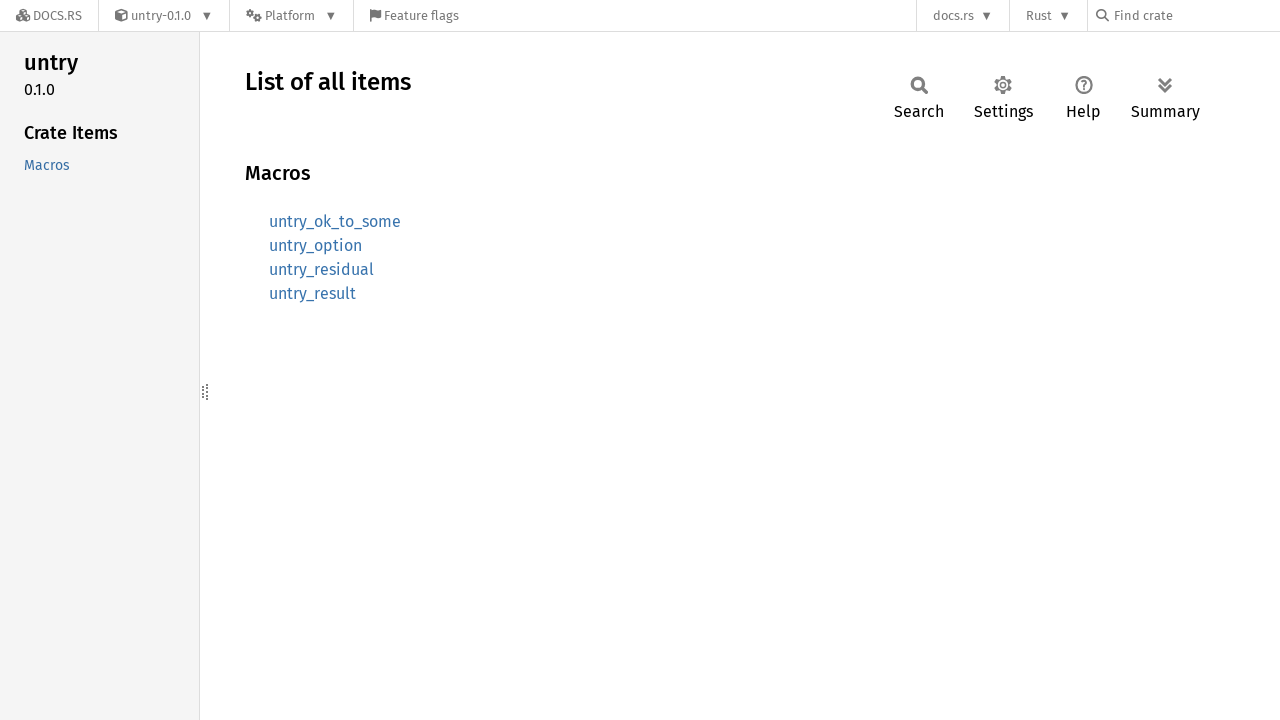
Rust (1039, 15)
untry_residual (321, 269)
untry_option (315, 245)
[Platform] (291, 15)
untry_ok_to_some (335, 221)
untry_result (312, 293)
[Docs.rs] (49, 15)
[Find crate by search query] (1196, 15)
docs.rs (953, 15)
